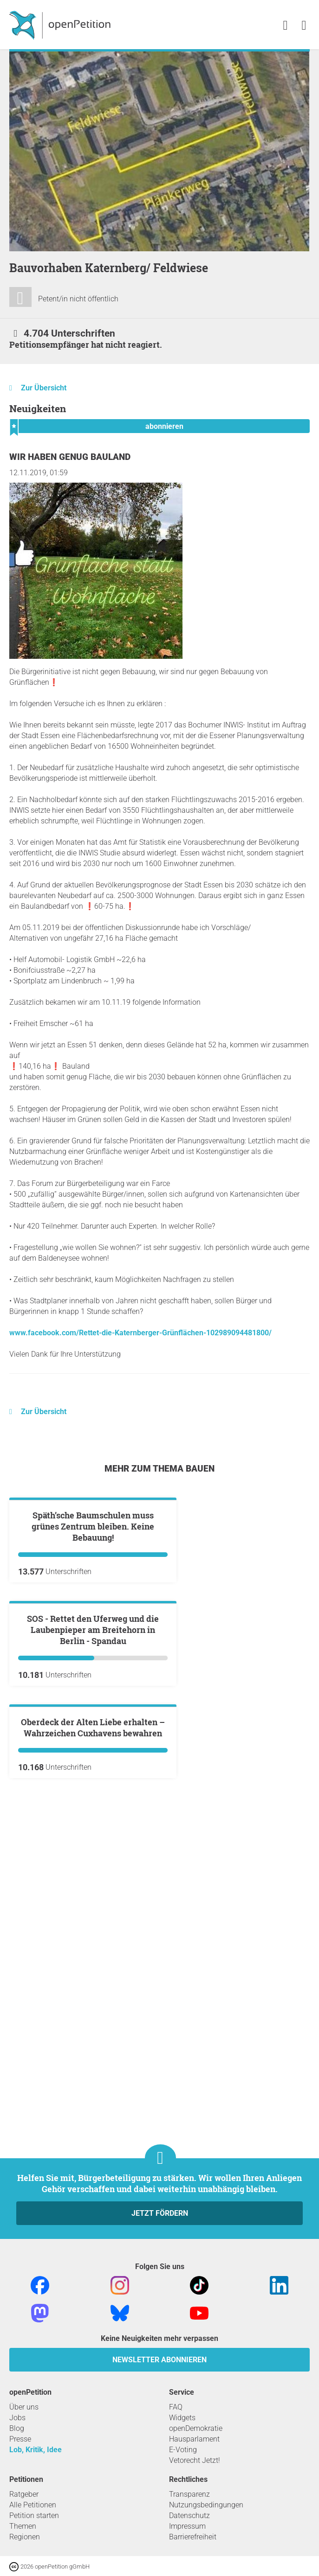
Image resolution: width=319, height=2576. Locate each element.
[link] (304, 25)
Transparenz (189, 2494)
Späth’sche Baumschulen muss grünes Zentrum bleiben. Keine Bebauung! (93, 1637)
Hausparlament (194, 2439)
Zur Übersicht (43, 387)
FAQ (175, 2407)
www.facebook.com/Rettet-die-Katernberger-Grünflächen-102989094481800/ (140, 1332)
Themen (22, 2526)
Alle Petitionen (32, 2504)
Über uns (24, 2407)
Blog (16, 2428)
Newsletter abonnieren (159, 2359)
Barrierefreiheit (192, 2536)
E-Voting (183, 2449)
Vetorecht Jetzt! (194, 2460)
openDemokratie (195, 2428)
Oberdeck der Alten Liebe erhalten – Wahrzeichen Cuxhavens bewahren (93, 2061)
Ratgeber (24, 2494)
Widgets (182, 2417)
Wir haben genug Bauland (69, 457)
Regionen (24, 2536)
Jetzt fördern (159, 2213)
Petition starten (34, 2515)
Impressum (187, 2526)
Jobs (17, 2417)
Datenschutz (189, 2515)
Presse (20, 2439)
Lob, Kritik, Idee (35, 2449)
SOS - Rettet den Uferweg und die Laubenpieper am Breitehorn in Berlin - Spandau (93, 1852)
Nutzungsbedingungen (206, 2504)
